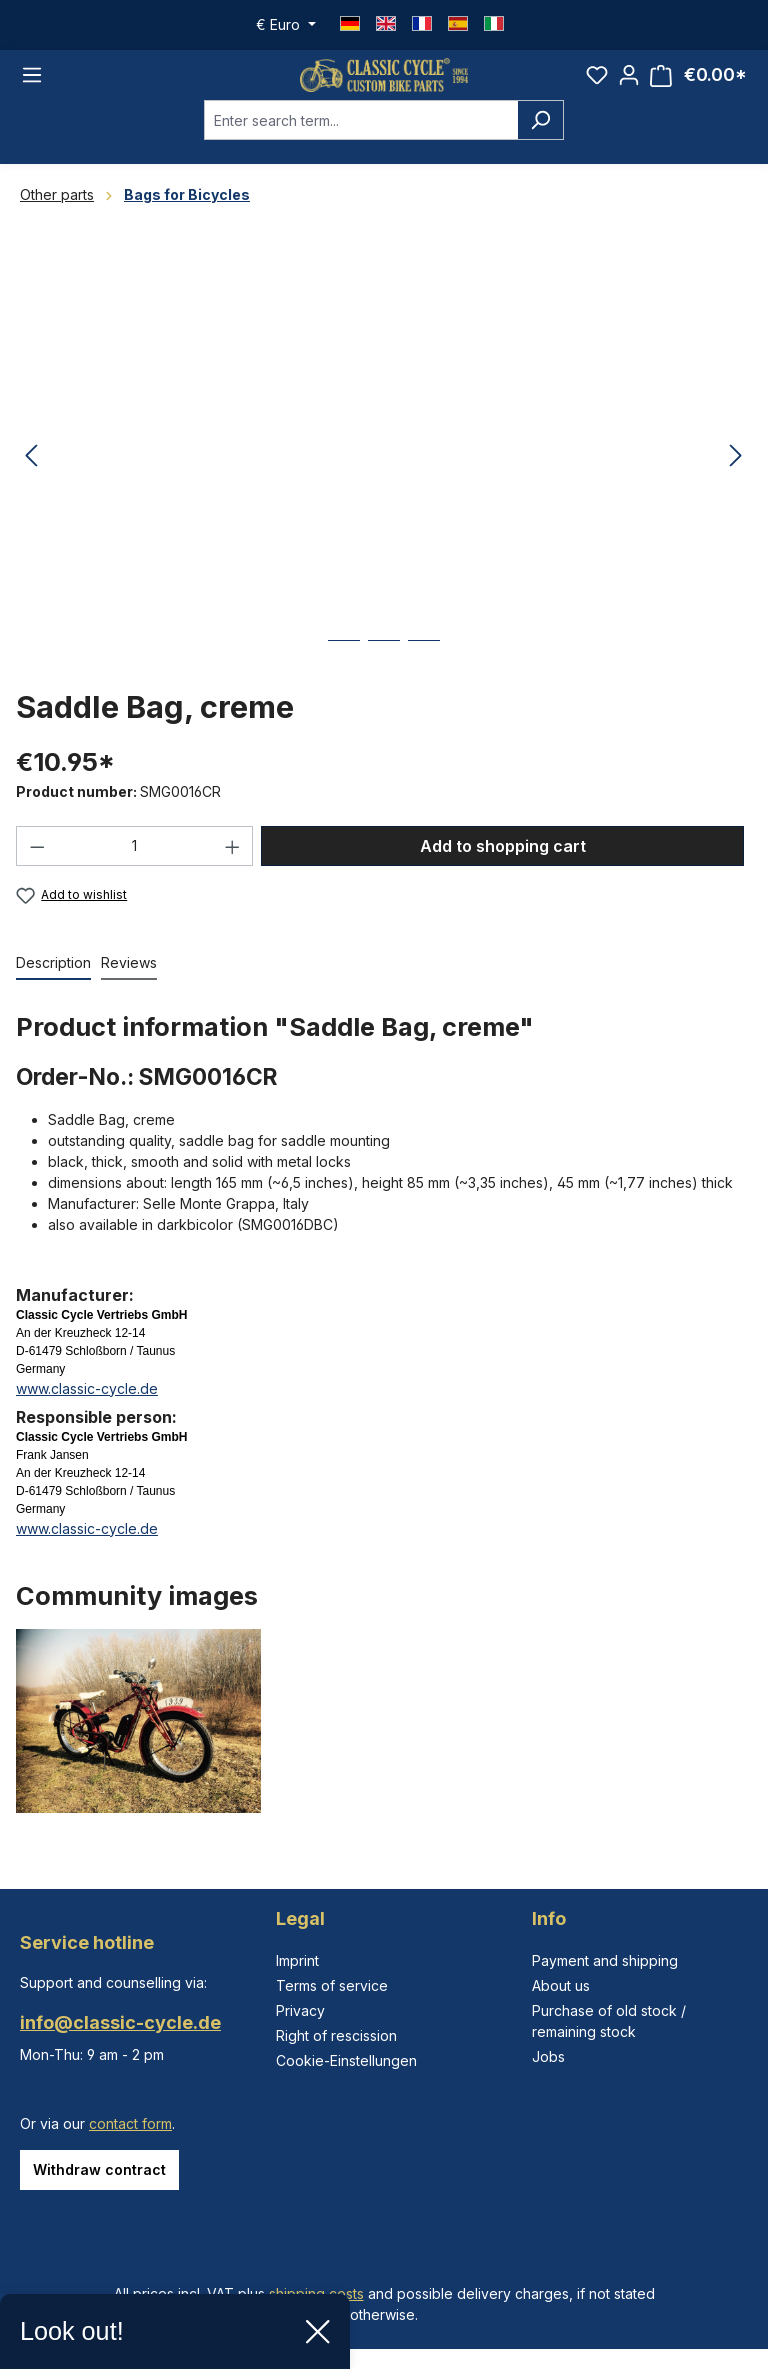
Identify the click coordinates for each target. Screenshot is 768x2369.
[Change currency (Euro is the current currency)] (286, 25)
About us (561, 1985)
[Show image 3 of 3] (424, 671)
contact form (130, 2123)
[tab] (53, 979)
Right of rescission (336, 2035)
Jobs (548, 2056)
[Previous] (31, 472)
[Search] (540, 136)
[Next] (736, 472)
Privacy (300, 2010)
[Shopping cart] (698, 83)
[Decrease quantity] (37, 862)
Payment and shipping (605, 1960)
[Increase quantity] (233, 862)
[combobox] (361, 136)
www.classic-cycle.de (87, 1404)
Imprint (297, 1960)
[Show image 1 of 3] (344, 671)
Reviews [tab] (129, 978)
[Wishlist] (597, 83)
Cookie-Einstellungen (346, 2060)
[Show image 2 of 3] (384, 671)
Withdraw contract (99, 2169)
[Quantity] (135, 862)
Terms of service (332, 1985)
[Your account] (629, 83)
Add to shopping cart (503, 862)
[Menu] (32, 83)
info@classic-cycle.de (120, 2022)
